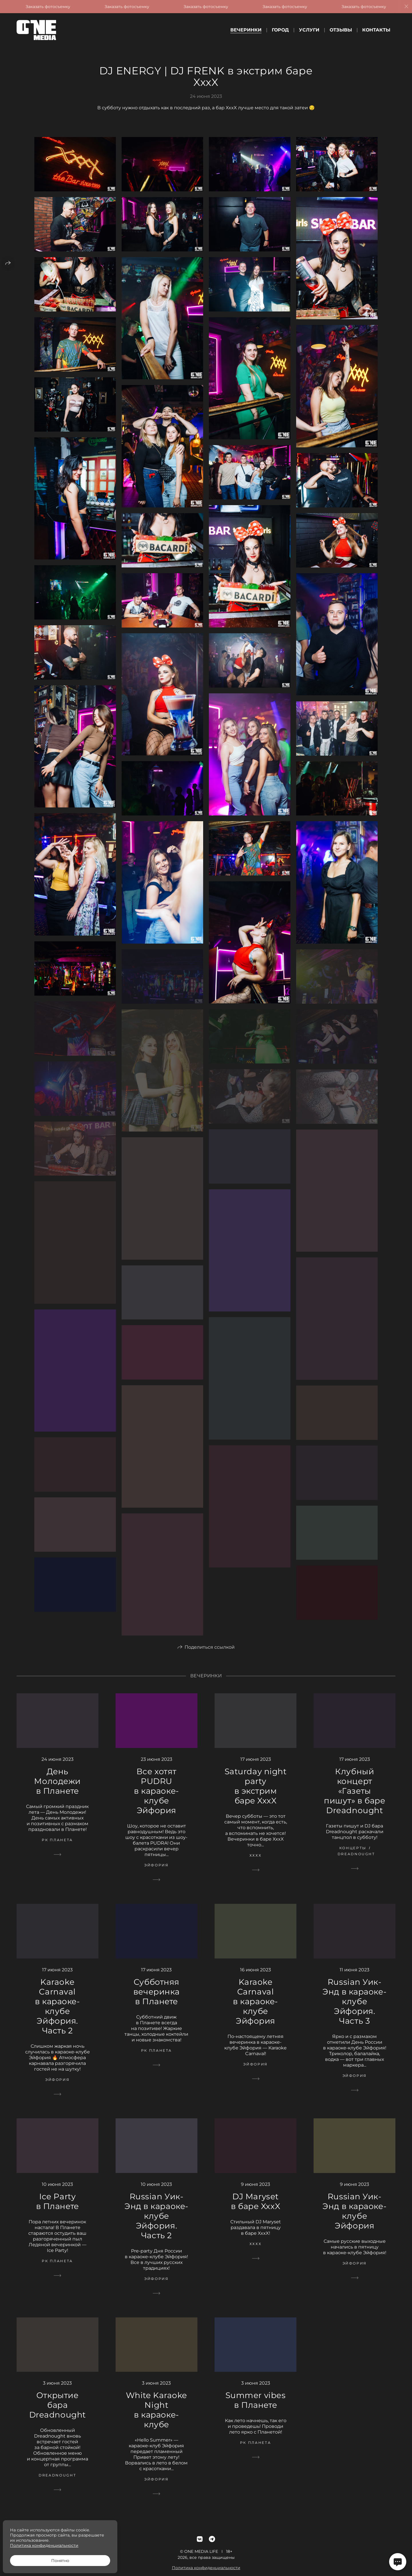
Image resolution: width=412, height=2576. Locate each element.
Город (280, 30)
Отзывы (341, 30)
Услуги (309, 30)
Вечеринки (246, 30)
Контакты (376, 30)
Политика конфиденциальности (44, 2545)
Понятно (60, 2560)
